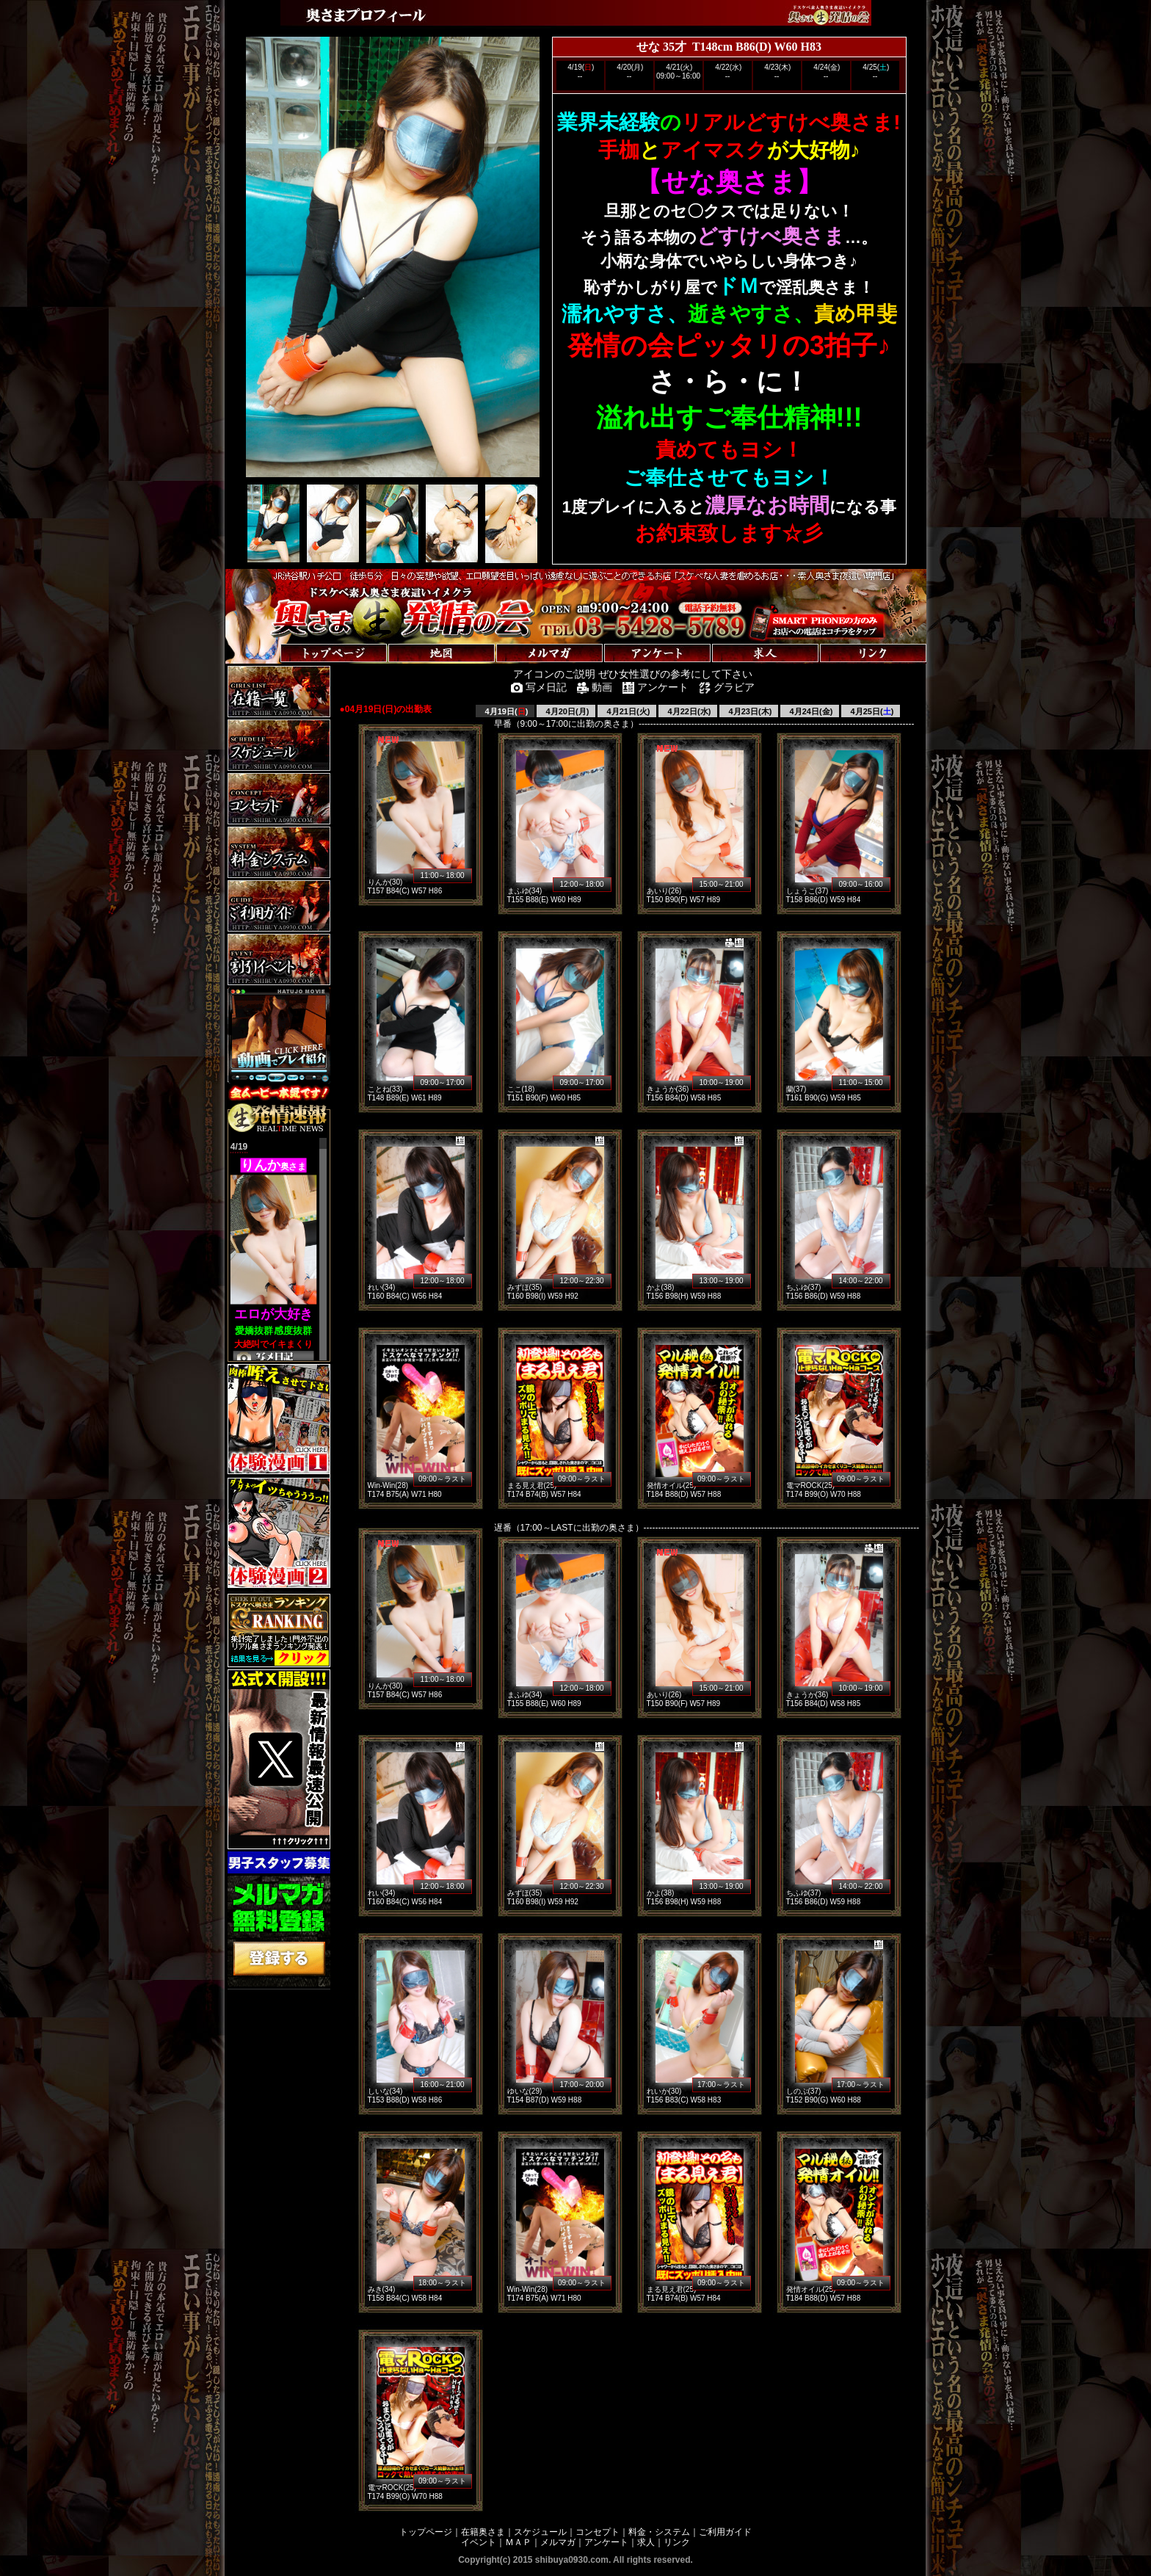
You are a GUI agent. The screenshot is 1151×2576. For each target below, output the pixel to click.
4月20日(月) (566, 711)
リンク (677, 2542)
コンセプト (598, 2532)
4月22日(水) (688, 711)
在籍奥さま (483, 2532)
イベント (478, 2542)
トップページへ (271, 638)
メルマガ (558, 2542)
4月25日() (871, 711)
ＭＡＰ (518, 2542)
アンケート (606, 2542)
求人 (646, 2542)
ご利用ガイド (725, 2532)
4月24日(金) (810, 711)
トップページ (425, 2532)
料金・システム (659, 2532)
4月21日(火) (627, 711)
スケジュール (540, 2532)
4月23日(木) (749, 711)
